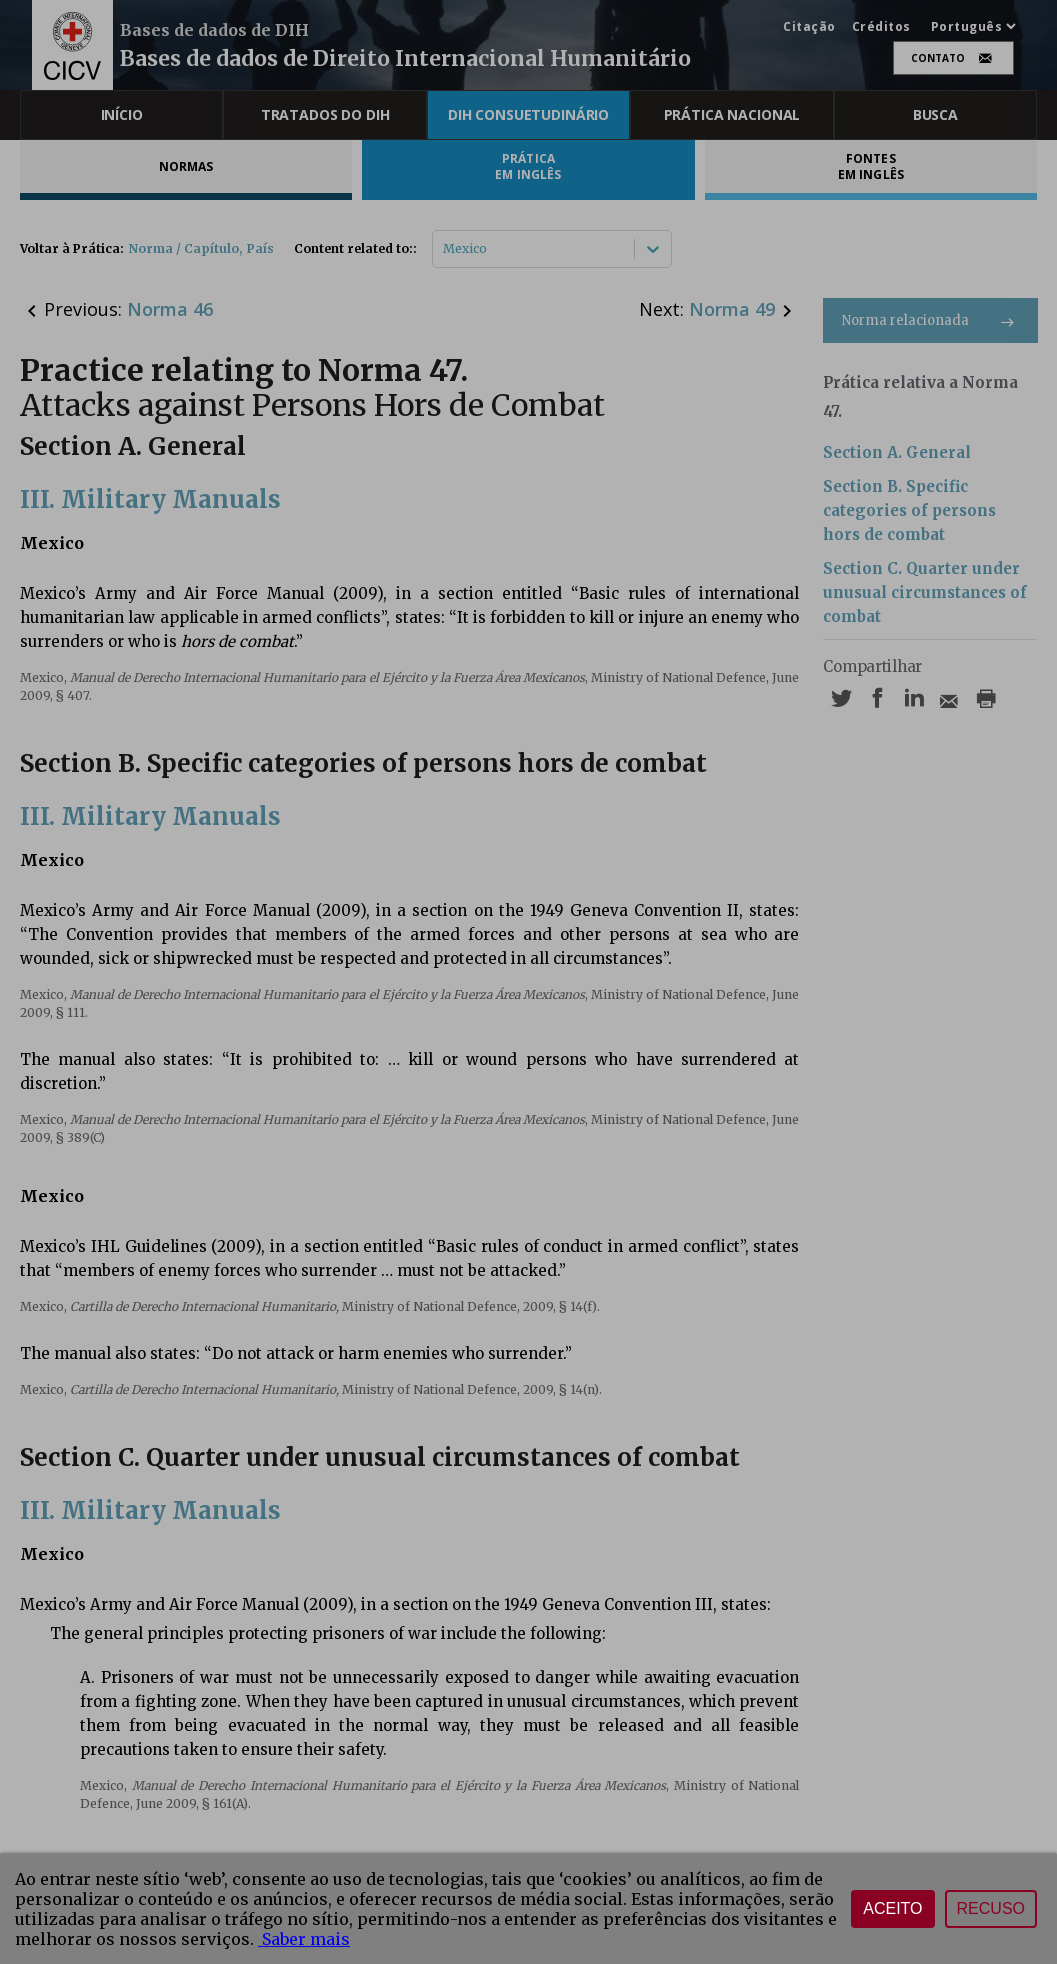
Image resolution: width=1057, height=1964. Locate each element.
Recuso (991, 1908)
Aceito (892, 1908)
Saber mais (304, 1939)
